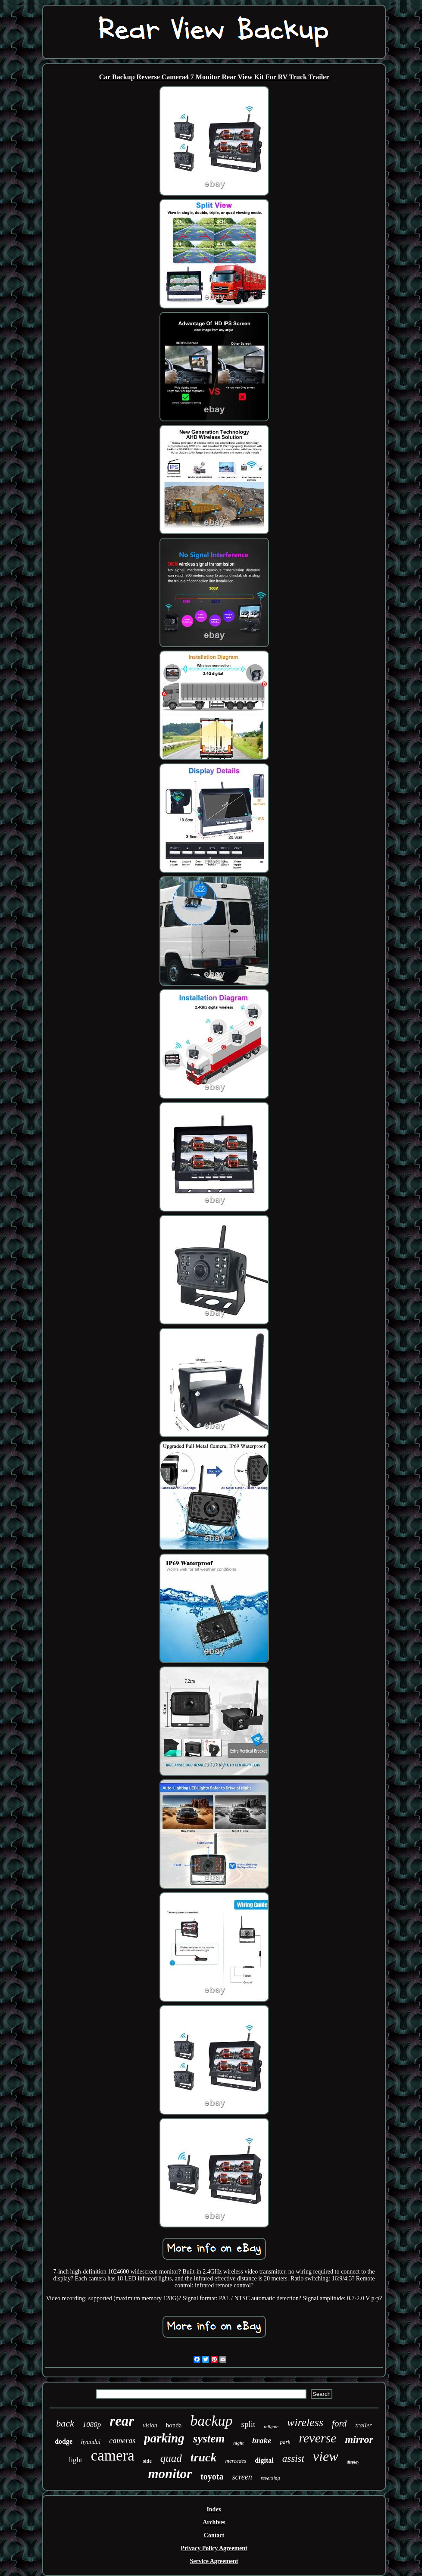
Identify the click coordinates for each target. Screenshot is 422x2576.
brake (261, 2440)
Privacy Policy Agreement (214, 2548)
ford (339, 2423)
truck (204, 2457)
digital (264, 2460)
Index (213, 2509)
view (325, 2456)
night (238, 2442)
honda (174, 2425)
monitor (170, 2473)
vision (150, 2425)
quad (171, 2458)
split (248, 2424)
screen (242, 2477)
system (209, 2438)
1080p (92, 2424)
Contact (214, 2535)
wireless (305, 2422)
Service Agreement (214, 2561)
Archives (214, 2522)
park (285, 2442)
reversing (270, 2478)
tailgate (271, 2426)
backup (211, 2421)
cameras (122, 2440)
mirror (359, 2439)
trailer (363, 2425)
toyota (211, 2476)
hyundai (90, 2442)
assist (293, 2458)
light (75, 2460)
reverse (317, 2438)
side (147, 2461)
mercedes (236, 2461)
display (353, 2462)
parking (164, 2438)
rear (121, 2421)
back (65, 2423)
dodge (63, 2441)
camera (112, 2455)
